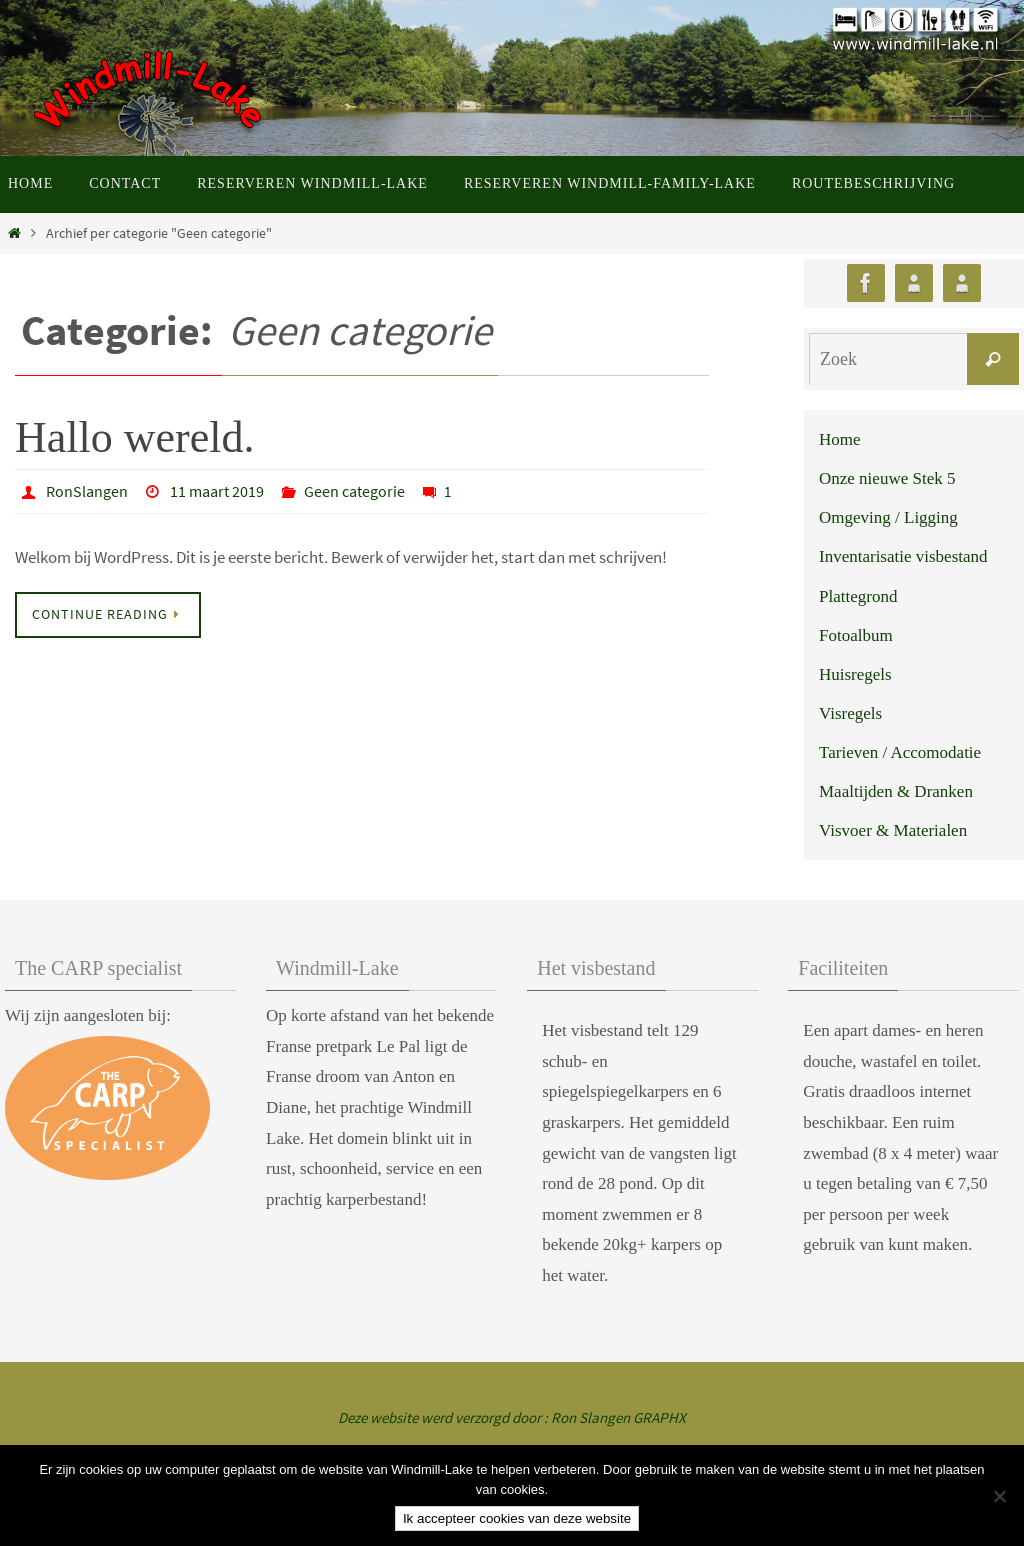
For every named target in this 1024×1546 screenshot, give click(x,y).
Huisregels (855, 674)
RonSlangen (87, 491)
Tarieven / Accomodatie (900, 752)
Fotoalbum (856, 635)
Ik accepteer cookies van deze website (517, 1518)
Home (840, 439)
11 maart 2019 (217, 491)
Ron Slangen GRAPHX (618, 1417)
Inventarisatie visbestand (903, 556)
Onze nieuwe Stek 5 (887, 478)
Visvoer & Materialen (893, 830)
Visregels (850, 713)
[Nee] (999, 1496)
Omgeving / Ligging (888, 517)
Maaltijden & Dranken (896, 791)
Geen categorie (354, 491)
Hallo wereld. (134, 437)
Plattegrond (858, 596)
